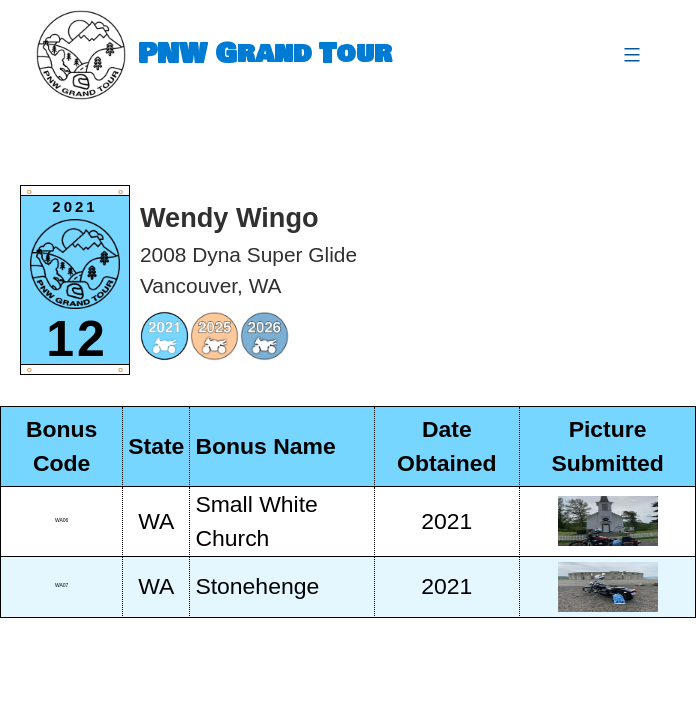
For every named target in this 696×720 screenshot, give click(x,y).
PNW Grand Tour (265, 54)
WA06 (62, 520)
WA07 (62, 585)
